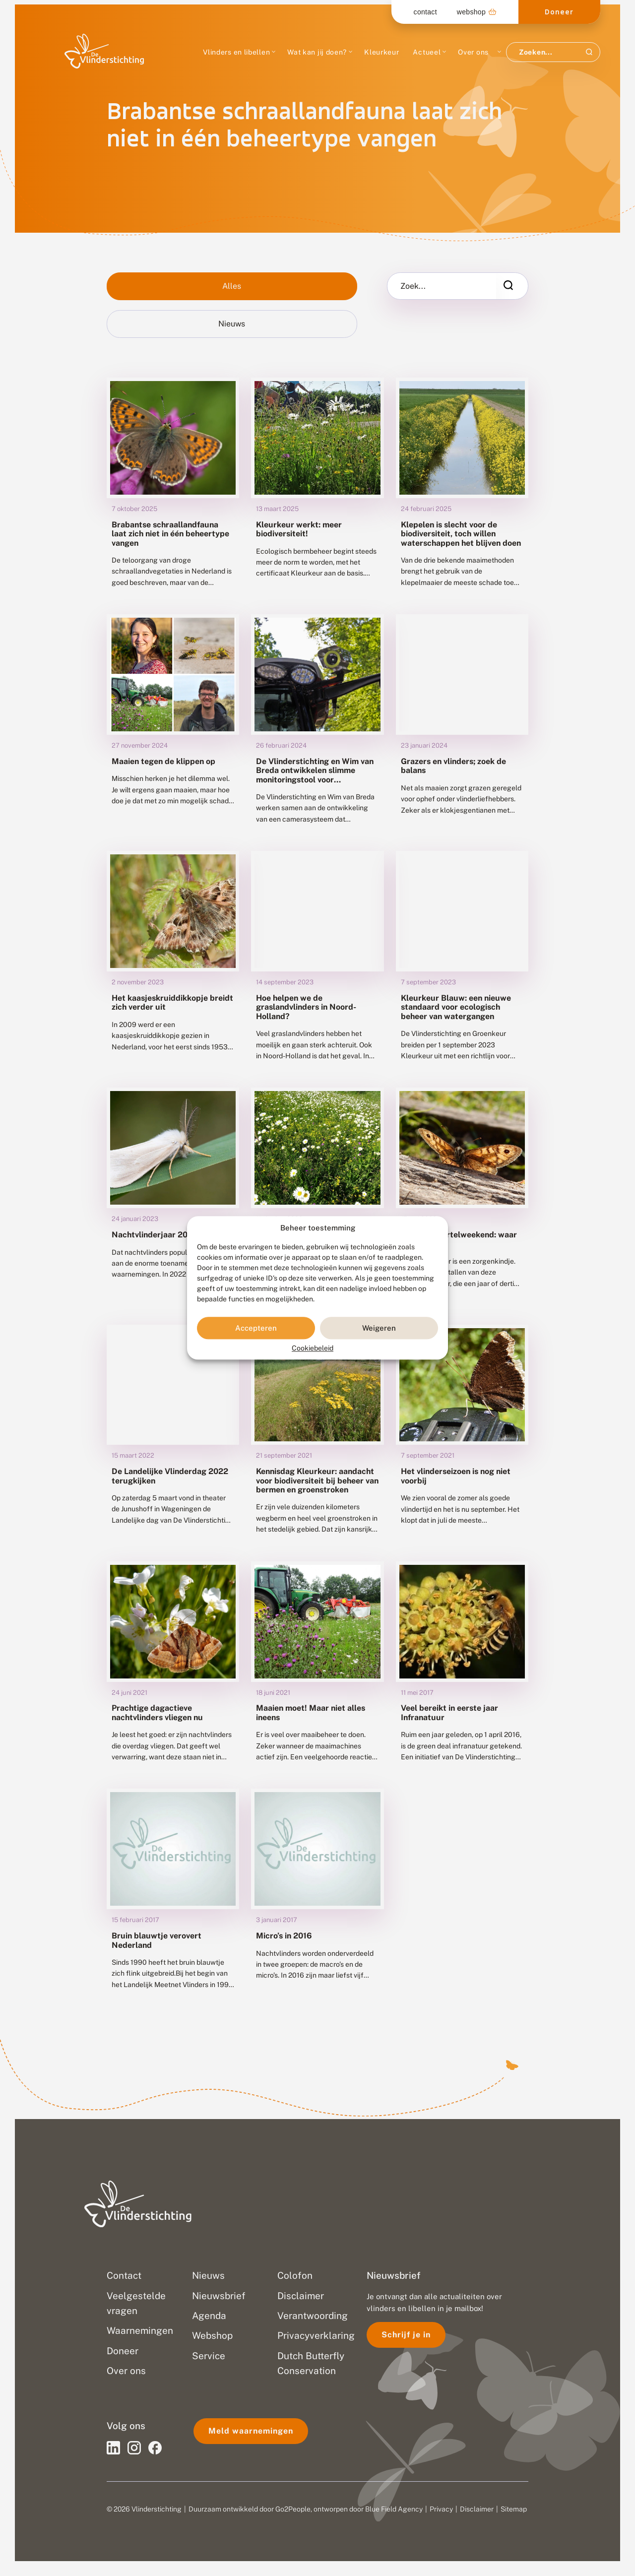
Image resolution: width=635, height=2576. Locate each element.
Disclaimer (477, 2509)
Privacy (441, 2509)
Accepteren (256, 1328)
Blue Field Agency (394, 2509)
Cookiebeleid (312, 1348)
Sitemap (514, 2509)
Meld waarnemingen (250, 2431)
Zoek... (413, 286)
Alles (231, 286)
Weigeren (379, 1328)
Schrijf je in (406, 2334)
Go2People (293, 2509)
